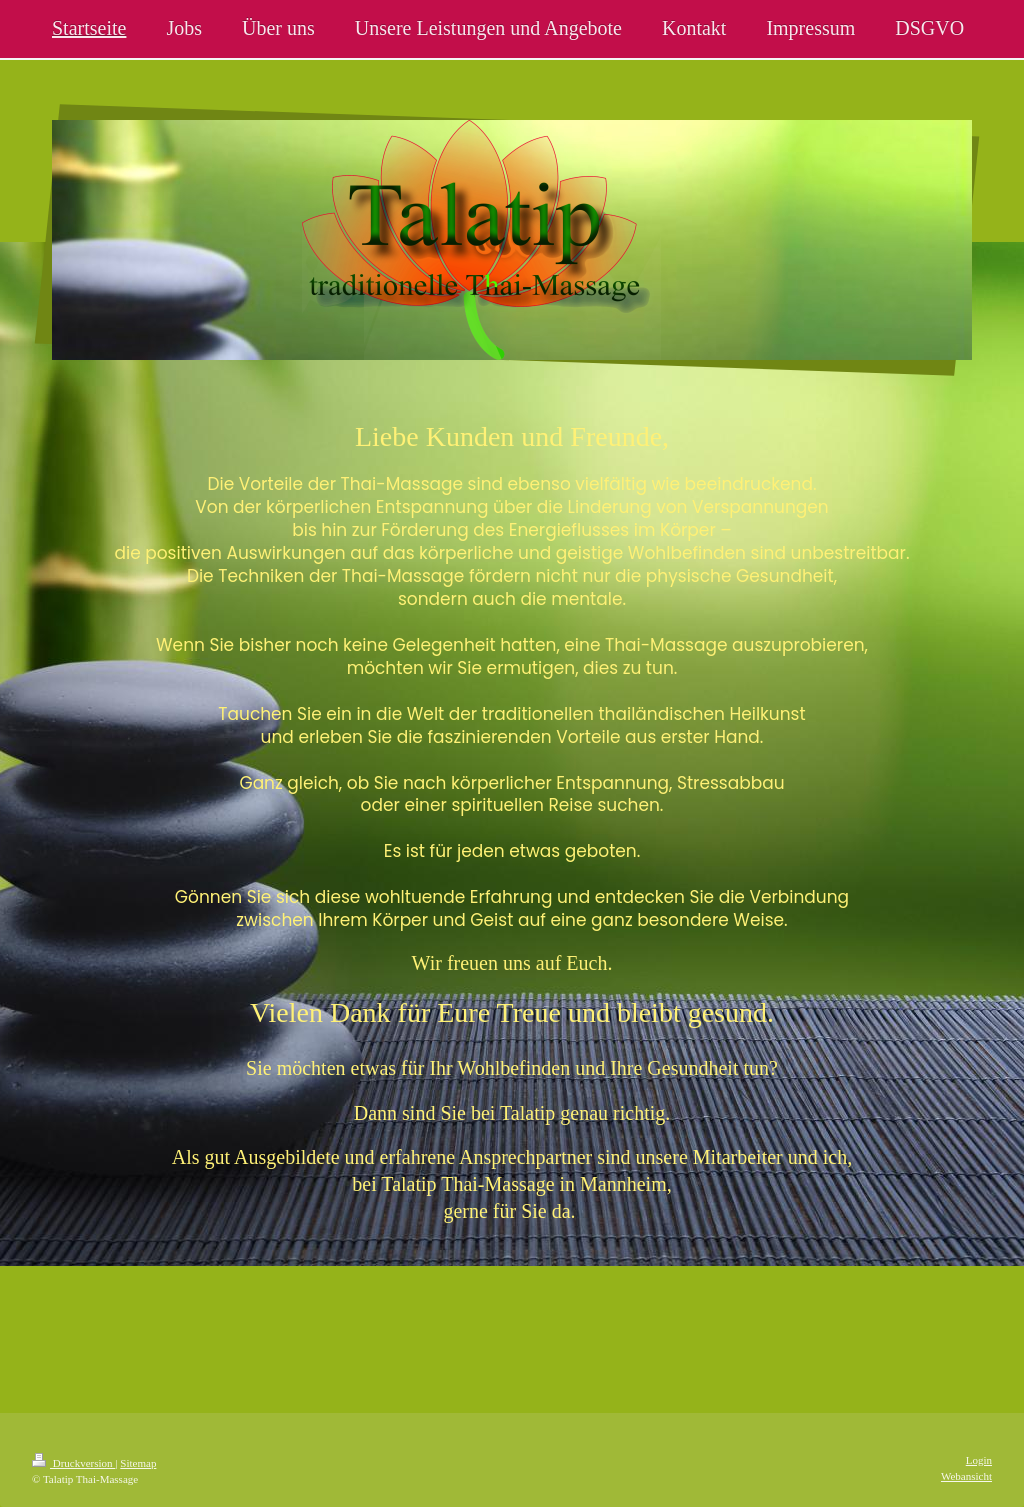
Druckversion (73, 1463)
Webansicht (966, 1476)
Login (979, 1460)
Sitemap (138, 1463)
